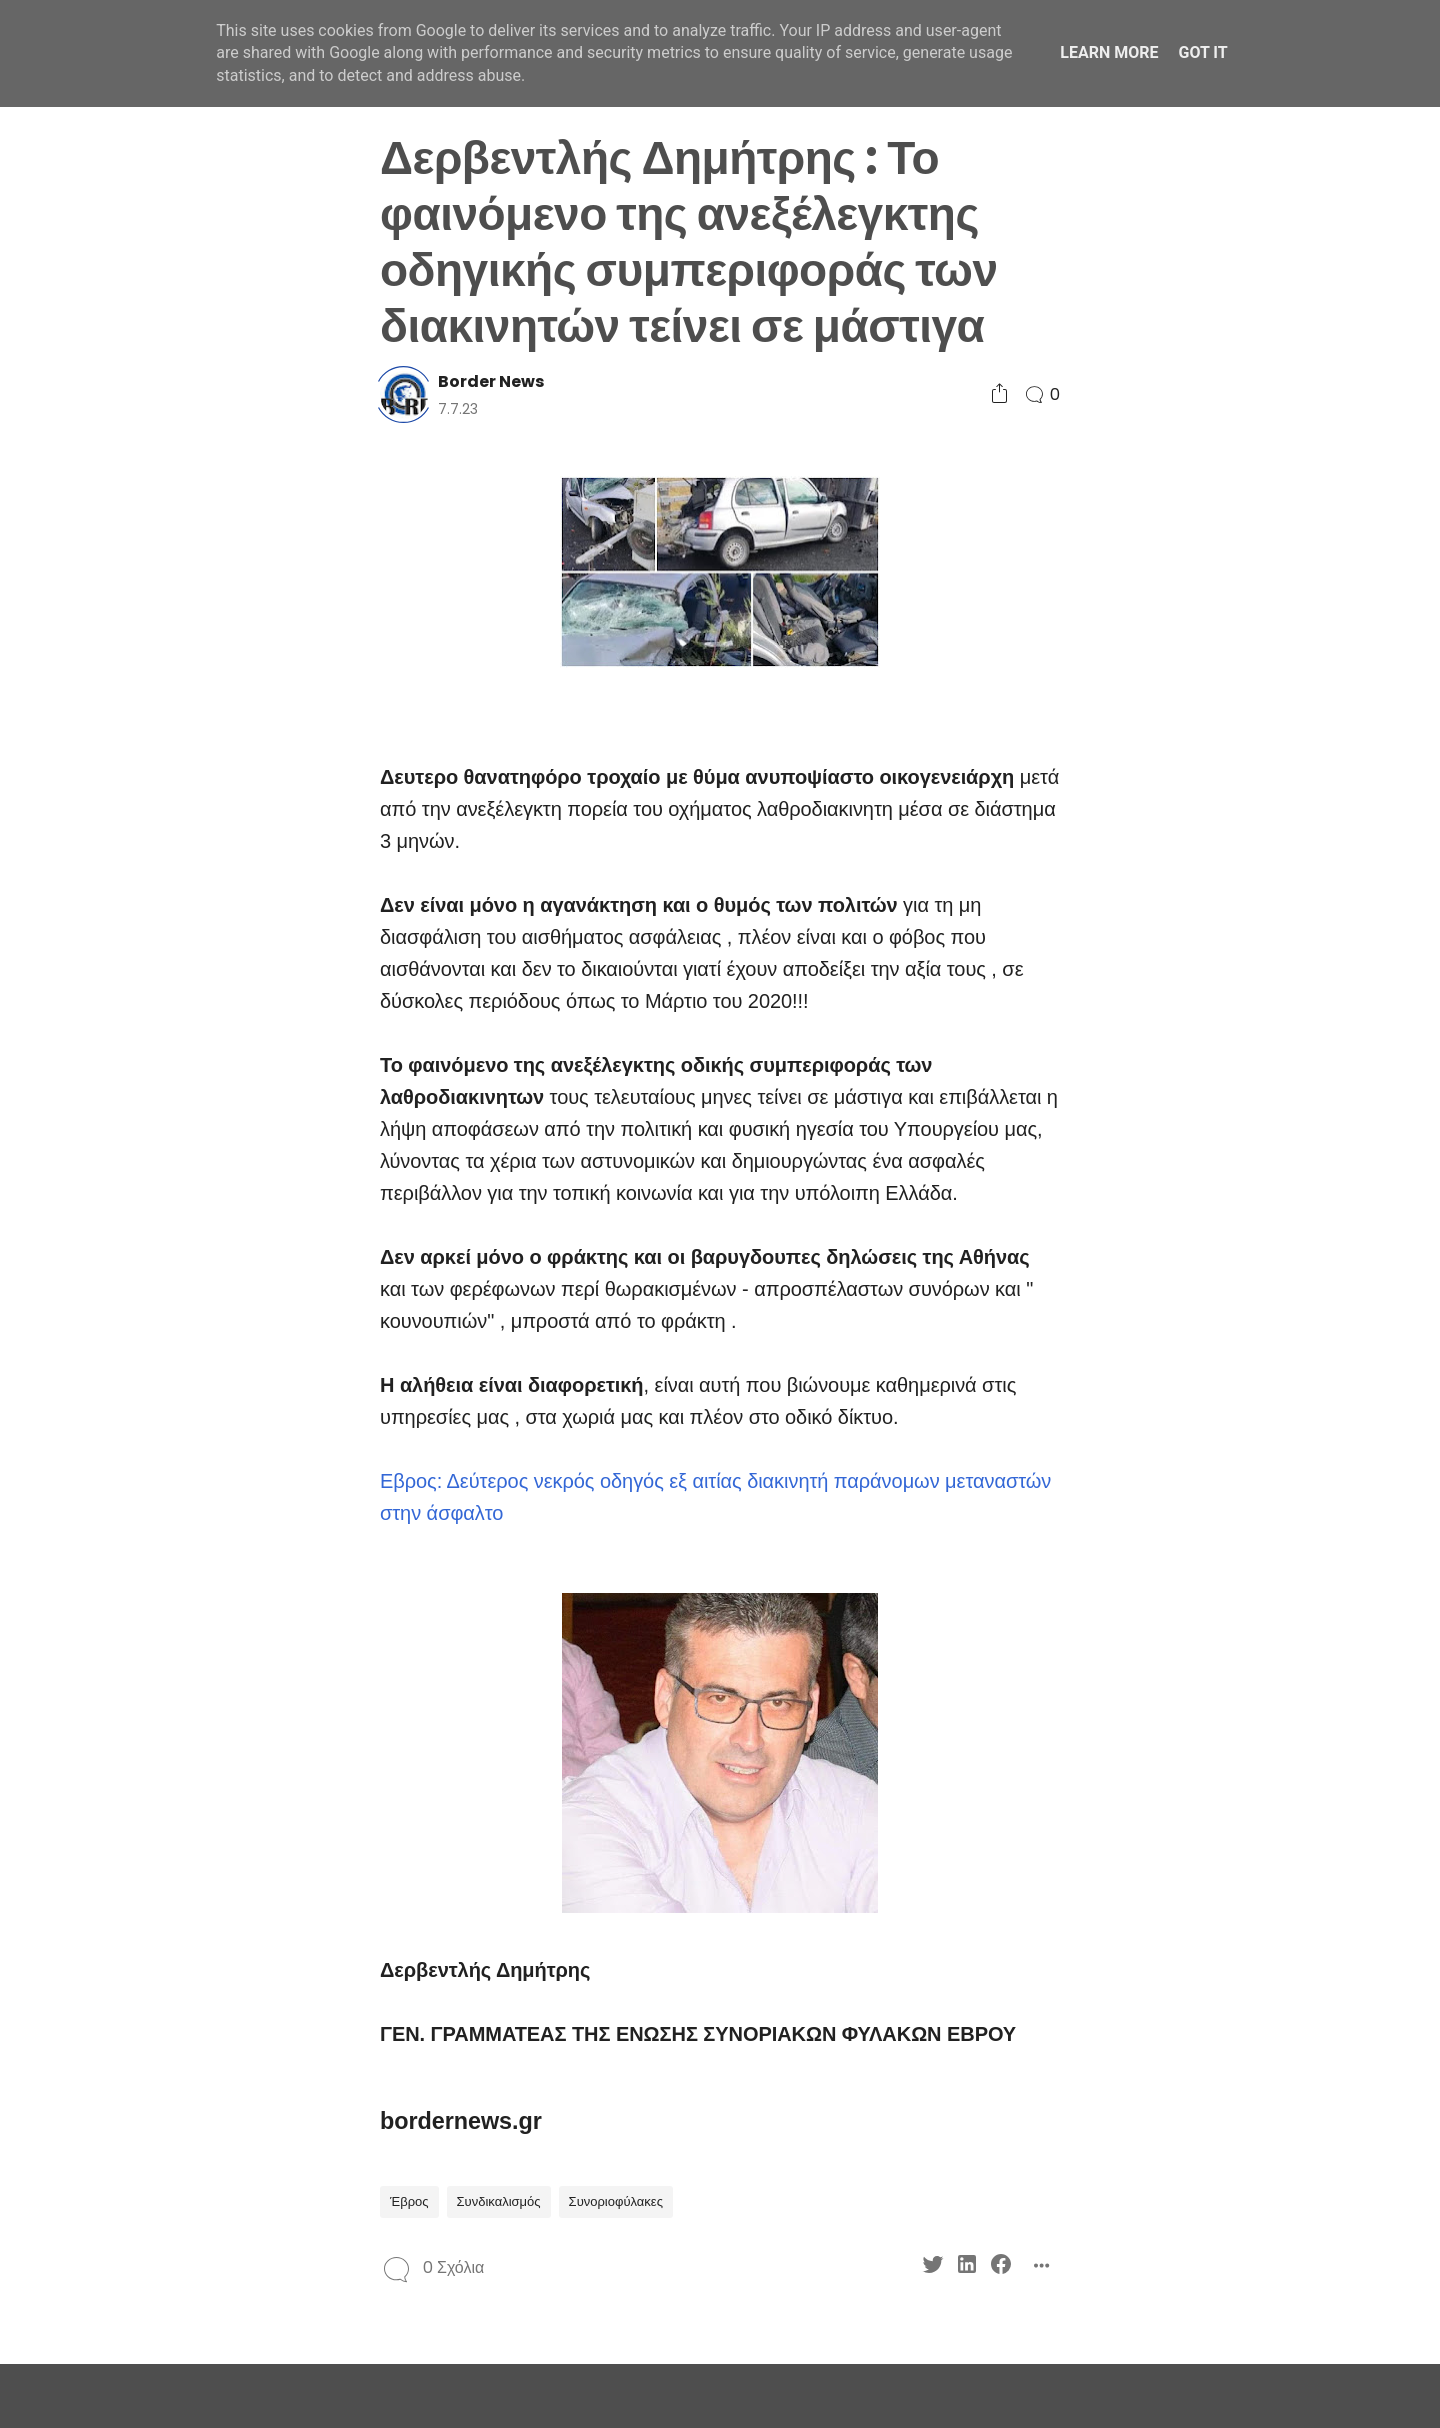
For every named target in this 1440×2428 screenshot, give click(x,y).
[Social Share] (999, 394)
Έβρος (409, 2201)
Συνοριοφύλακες (616, 2201)
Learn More (1109, 52)
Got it (1202, 52)
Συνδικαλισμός (499, 2201)
